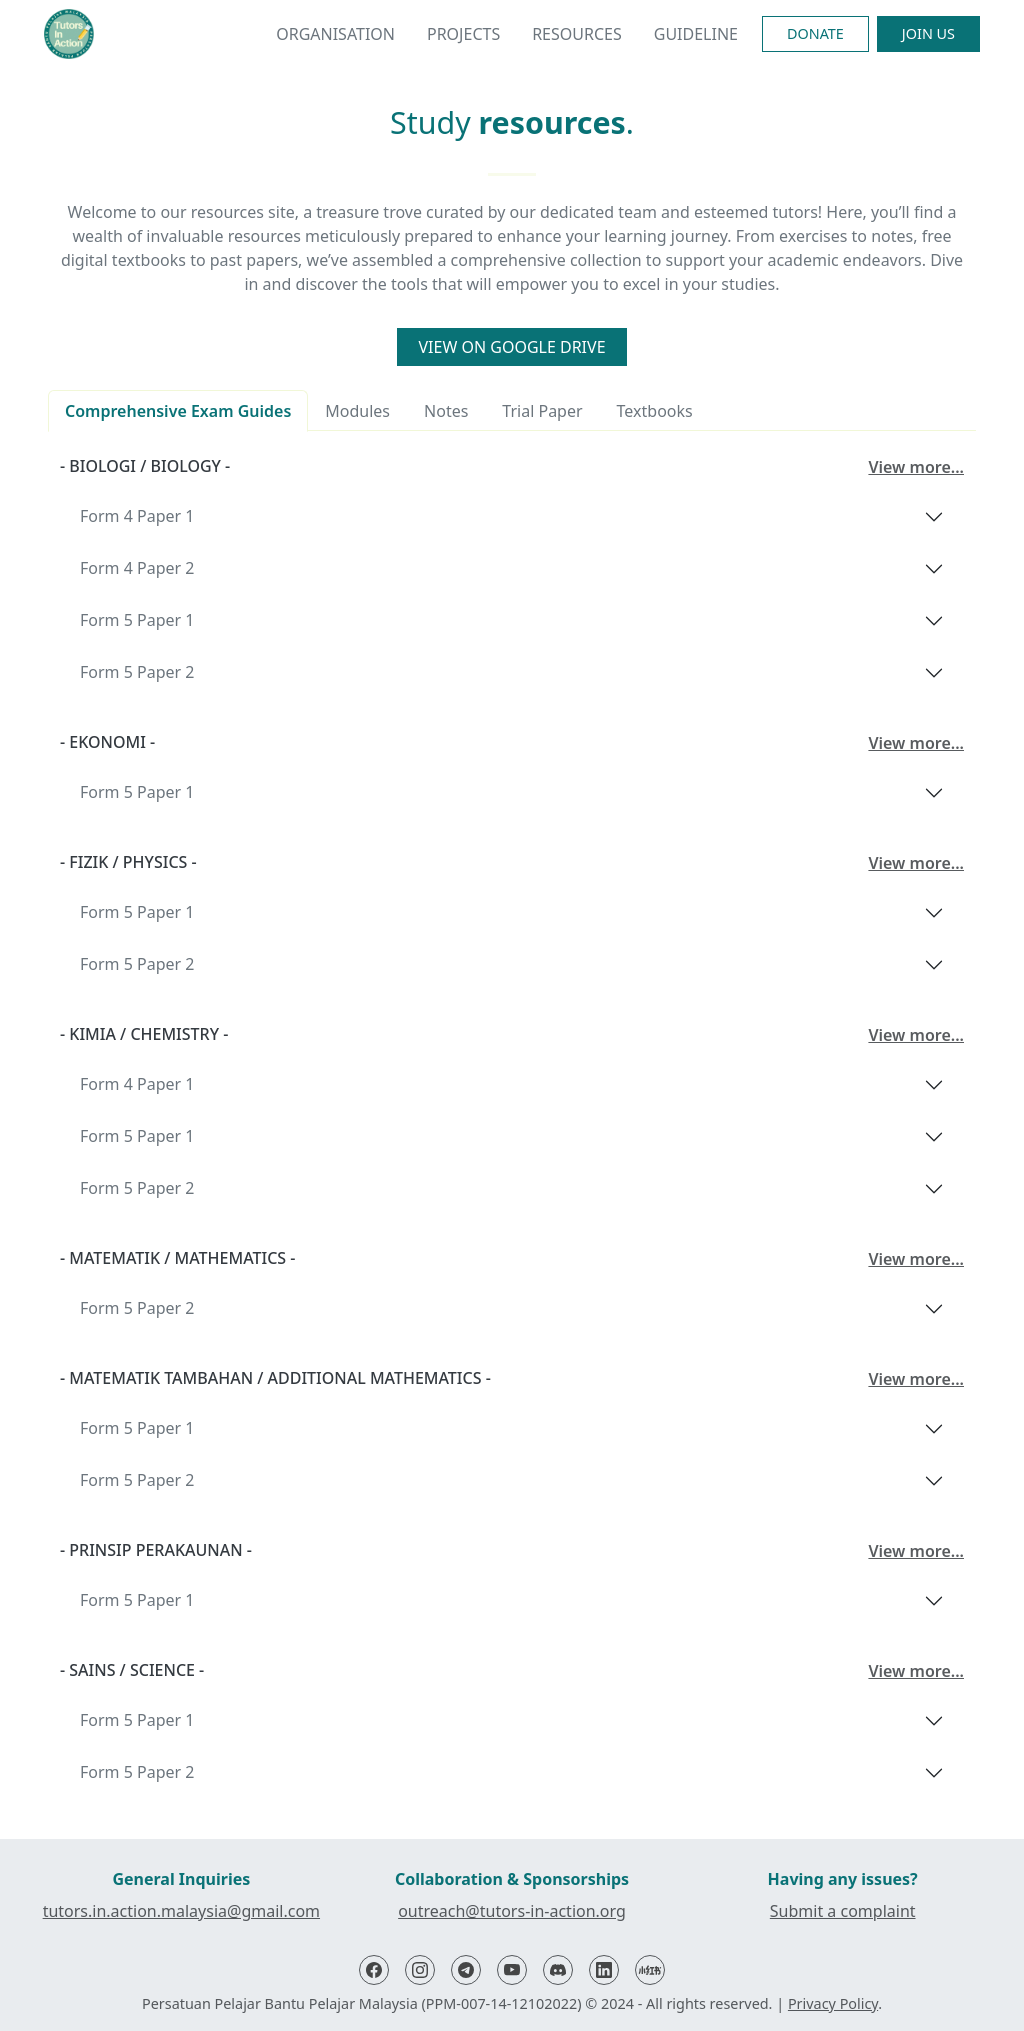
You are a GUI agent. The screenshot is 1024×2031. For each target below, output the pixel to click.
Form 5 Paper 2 (137, 672)
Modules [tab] (357, 411)
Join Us (928, 33)
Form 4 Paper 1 (137, 516)
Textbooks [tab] (655, 411)
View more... (916, 467)
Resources (577, 34)
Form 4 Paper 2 (137, 568)
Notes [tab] (446, 411)
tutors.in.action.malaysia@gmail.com (181, 1911)
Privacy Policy (833, 2003)
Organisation (335, 34)
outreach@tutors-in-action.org (512, 1911)
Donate (815, 33)
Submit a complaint (843, 1911)
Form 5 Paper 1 (137, 620)
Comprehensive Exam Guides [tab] (178, 411)
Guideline (696, 34)
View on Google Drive (511, 347)
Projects (463, 34)
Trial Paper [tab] (542, 411)
